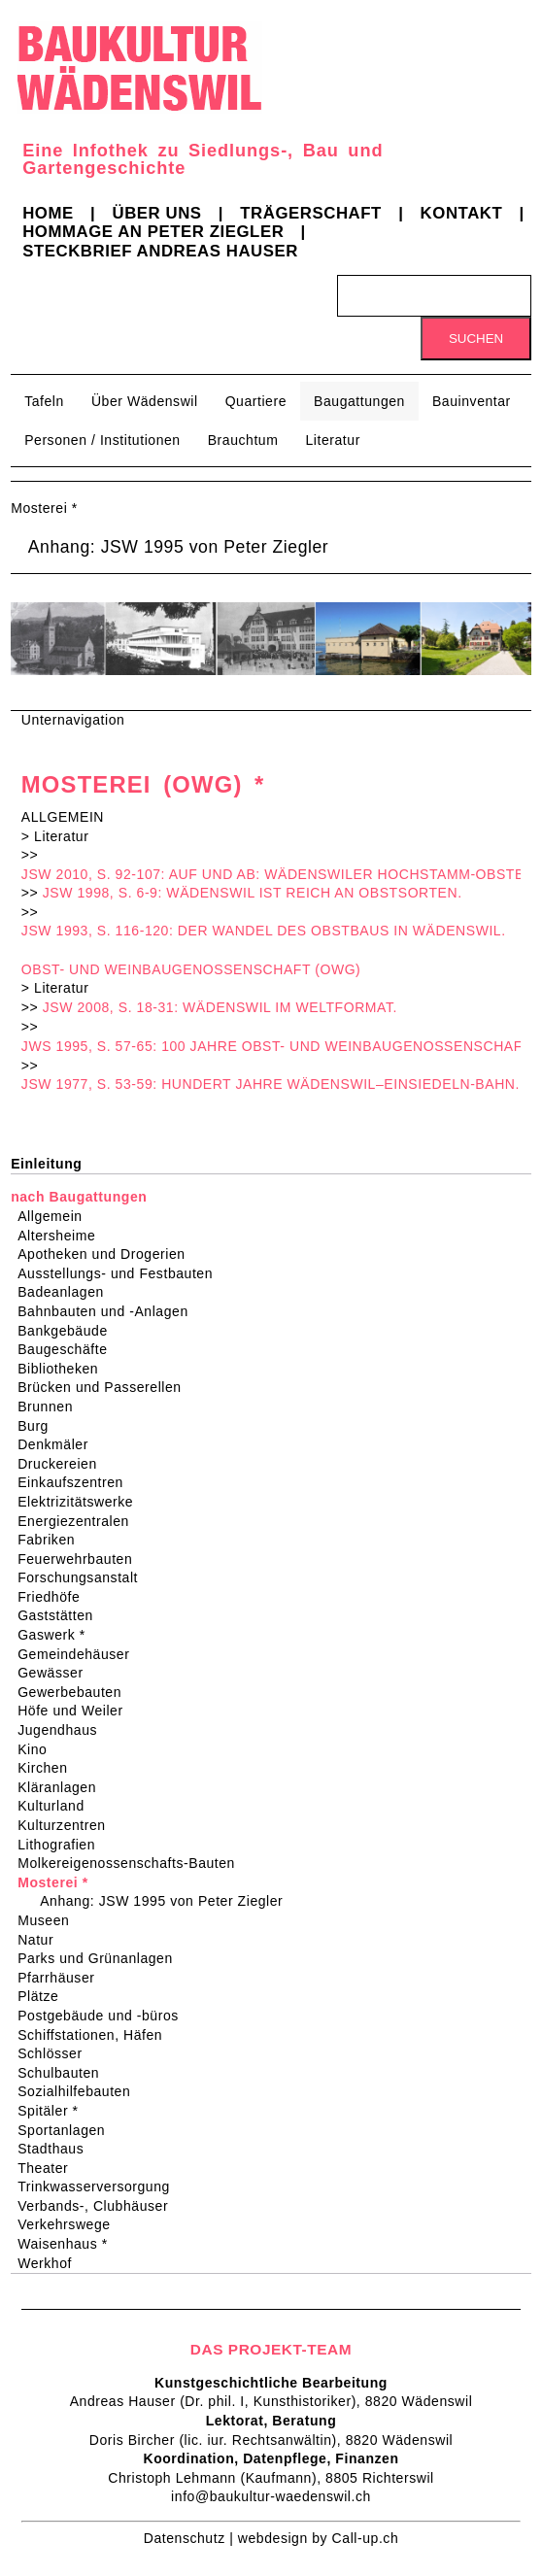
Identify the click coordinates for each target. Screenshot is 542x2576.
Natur (41, 1940)
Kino (38, 1749)
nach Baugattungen (79, 1196)
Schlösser (56, 2053)
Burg (39, 1426)
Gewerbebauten (75, 1692)
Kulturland (57, 1805)
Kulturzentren (68, 1825)
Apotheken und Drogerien (107, 1254)
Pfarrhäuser (62, 1977)
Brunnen (51, 1406)
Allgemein (56, 1216)
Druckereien (63, 1464)
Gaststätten (61, 1615)
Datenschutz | (191, 2538)
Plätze (44, 1996)
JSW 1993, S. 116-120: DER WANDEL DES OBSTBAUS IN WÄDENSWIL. (263, 930)
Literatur (332, 440)
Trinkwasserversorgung (100, 2186)
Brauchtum (243, 440)
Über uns (156, 213)
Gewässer (57, 1672)
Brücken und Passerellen (106, 1387)
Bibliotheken (64, 1368)
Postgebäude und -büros (104, 2015)
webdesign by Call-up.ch (318, 2538)
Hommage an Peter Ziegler (153, 231)
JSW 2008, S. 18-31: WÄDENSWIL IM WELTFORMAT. (220, 1007)
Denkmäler (59, 1444)
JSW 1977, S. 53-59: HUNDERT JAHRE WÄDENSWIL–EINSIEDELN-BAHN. (270, 1084)
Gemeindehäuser (79, 1654)
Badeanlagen (67, 1292)
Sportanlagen (67, 2130)
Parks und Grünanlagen (101, 1958)
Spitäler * (54, 2110)
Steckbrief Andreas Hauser (160, 251)
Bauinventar (471, 401)
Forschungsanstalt (84, 1577)
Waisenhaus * (69, 2244)
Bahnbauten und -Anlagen (109, 1311)
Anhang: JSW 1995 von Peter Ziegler (178, 547)
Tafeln (44, 401)
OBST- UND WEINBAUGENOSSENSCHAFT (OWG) (190, 969)
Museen (49, 1920)
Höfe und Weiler (76, 1710)
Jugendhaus (63, 1730)
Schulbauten (64, 2073)
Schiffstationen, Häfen (96, 2035)
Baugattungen (359, 401)
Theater (49, 2168)
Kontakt (462, 213)
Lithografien (62, 1844)
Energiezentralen (79, 1521)
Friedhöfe (55, 1597)
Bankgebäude (69, 1331)
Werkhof (51, 2263)
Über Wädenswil (144, 401)
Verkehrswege (70, 2224)
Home (48, 213)
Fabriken (52, 1539)
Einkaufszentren (76, 1482)
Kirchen (48, 1768)
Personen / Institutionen (102, 440)
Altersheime (62, 1235)
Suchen (476, 338)
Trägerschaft (311, 213)
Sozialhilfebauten (80, 2091)
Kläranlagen (63, 1787)
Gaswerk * (57, 1635)
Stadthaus (57, 2148)
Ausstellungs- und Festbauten (121, 1273)
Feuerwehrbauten (81, 1559)
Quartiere (256, 401)
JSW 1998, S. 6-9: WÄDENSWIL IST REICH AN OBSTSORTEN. (252, 892)
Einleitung (46, 1163)
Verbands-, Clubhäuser (99, 2206)
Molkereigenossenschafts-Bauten (132, 1863)
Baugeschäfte (68, 1349)
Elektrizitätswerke (81, 1501)
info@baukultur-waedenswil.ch (271, 2496)
